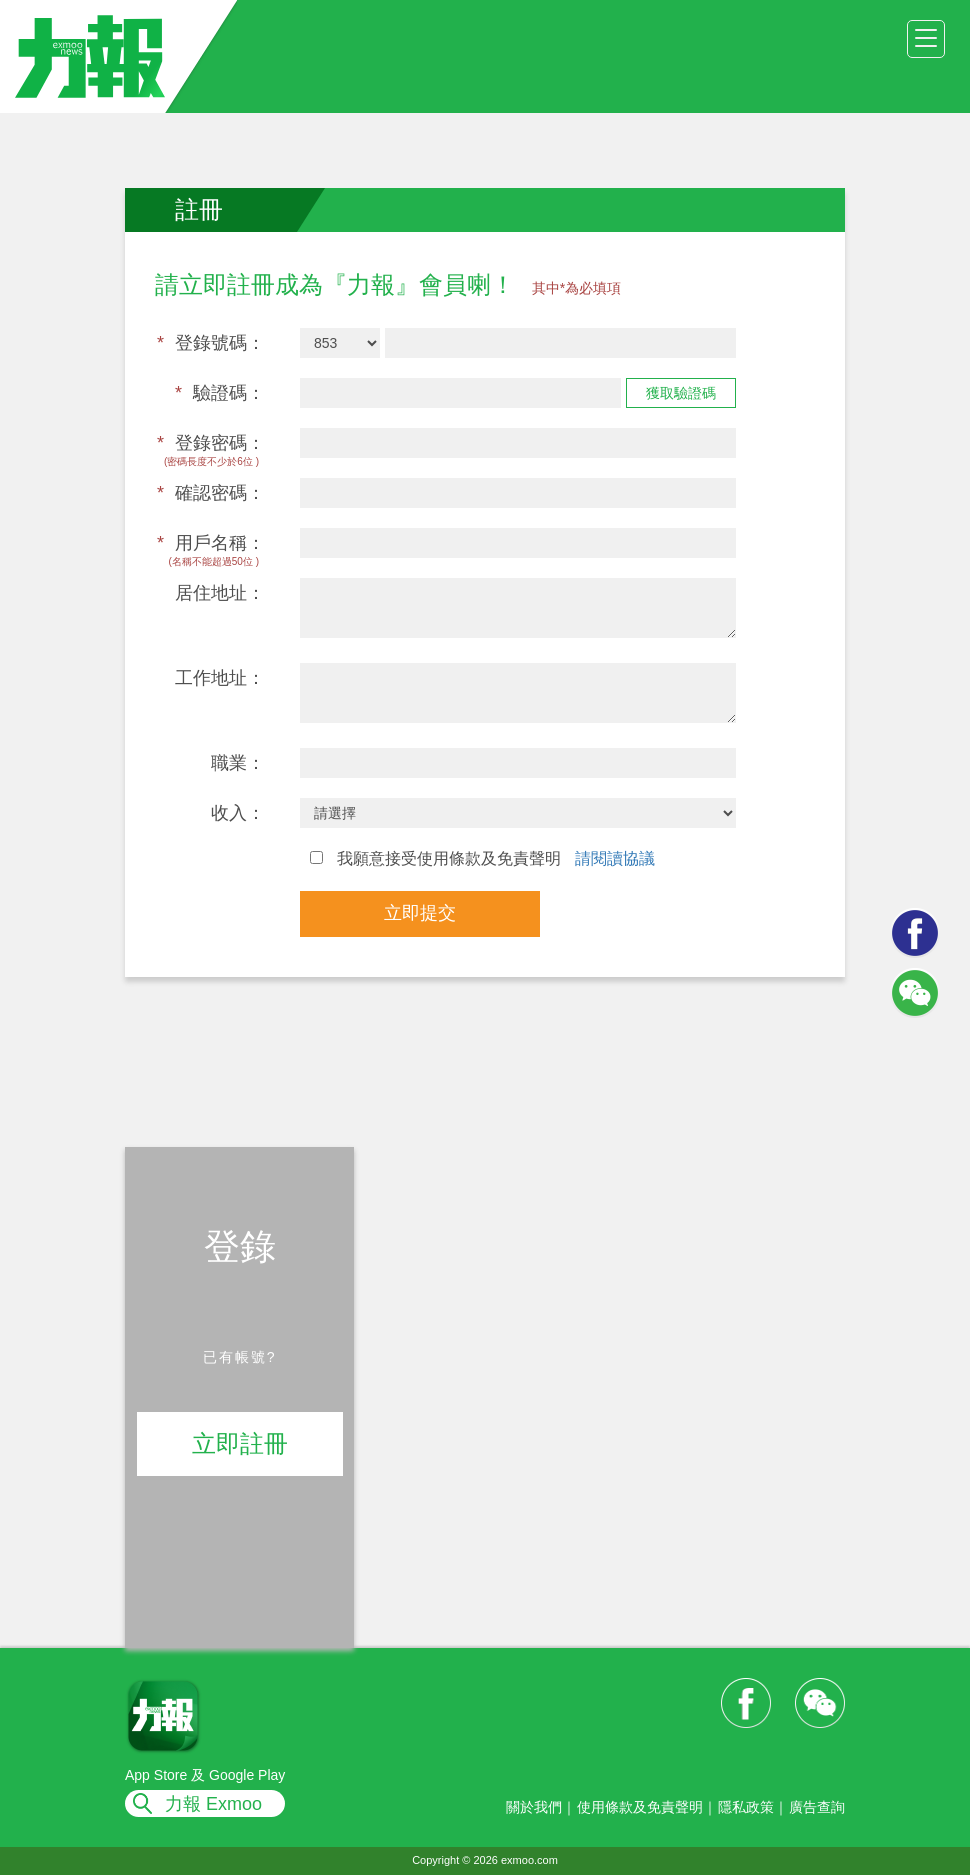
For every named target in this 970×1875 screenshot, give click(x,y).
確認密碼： (211, 493)
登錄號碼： (211, 343)
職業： (238, 763)
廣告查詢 (817, 1807)
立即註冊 (240, 1443)
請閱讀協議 (615, 858)
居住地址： (220, 593)
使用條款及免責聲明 (640, 1807)
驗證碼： (220, 393)
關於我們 (534, 1807)
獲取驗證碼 (681, 393)
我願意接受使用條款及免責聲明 (482, 858)
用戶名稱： (211, 543)
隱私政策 (746, 1807)
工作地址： (220, 678)
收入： (238, 813)
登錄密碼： (211, 443)
